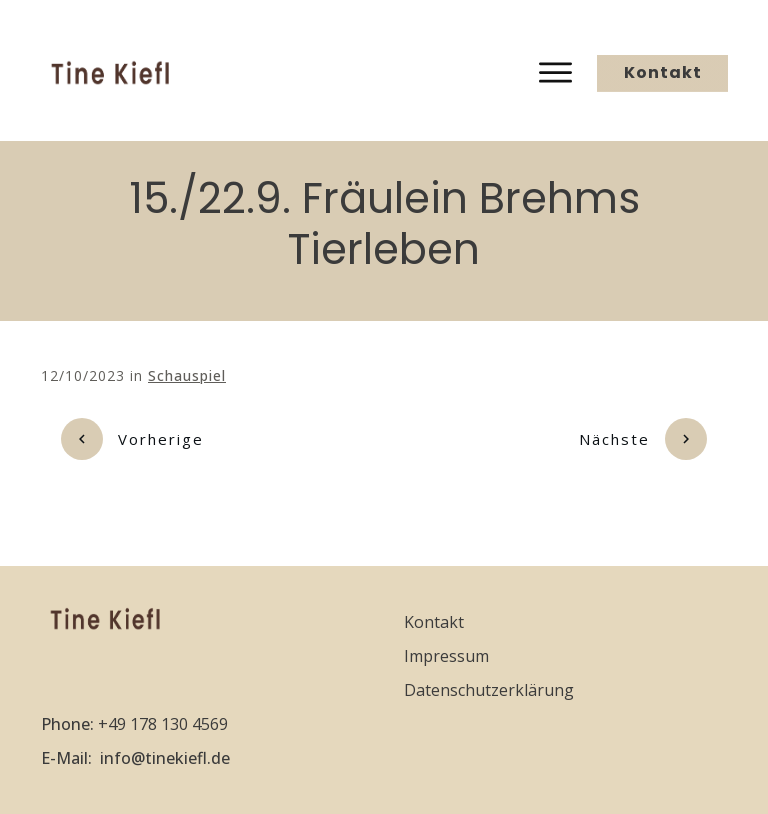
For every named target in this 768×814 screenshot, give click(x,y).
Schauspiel (187, 375)
